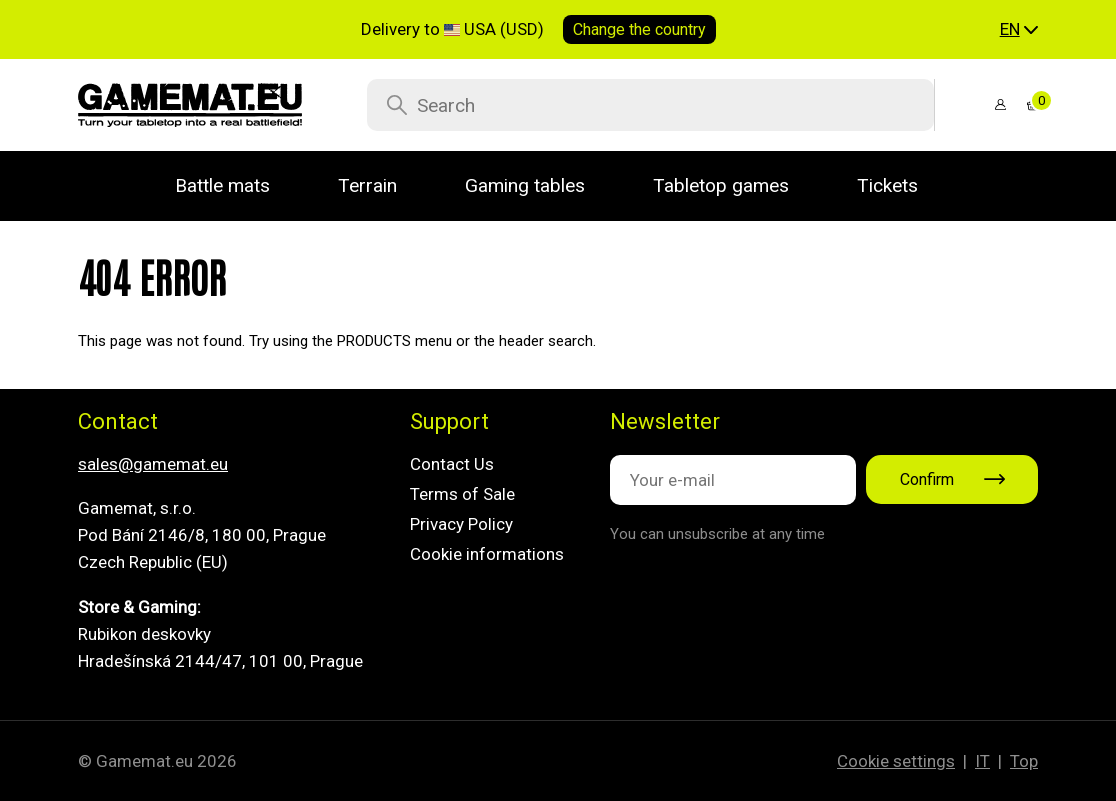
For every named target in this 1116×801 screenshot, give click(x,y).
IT (982, 761)
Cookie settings (896, 761)
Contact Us (452, 464)
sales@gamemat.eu (153, 464)
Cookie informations (487, 554)
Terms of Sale (462, 494)
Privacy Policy (461, 524)
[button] (1019, 30)
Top (1024, 761)
